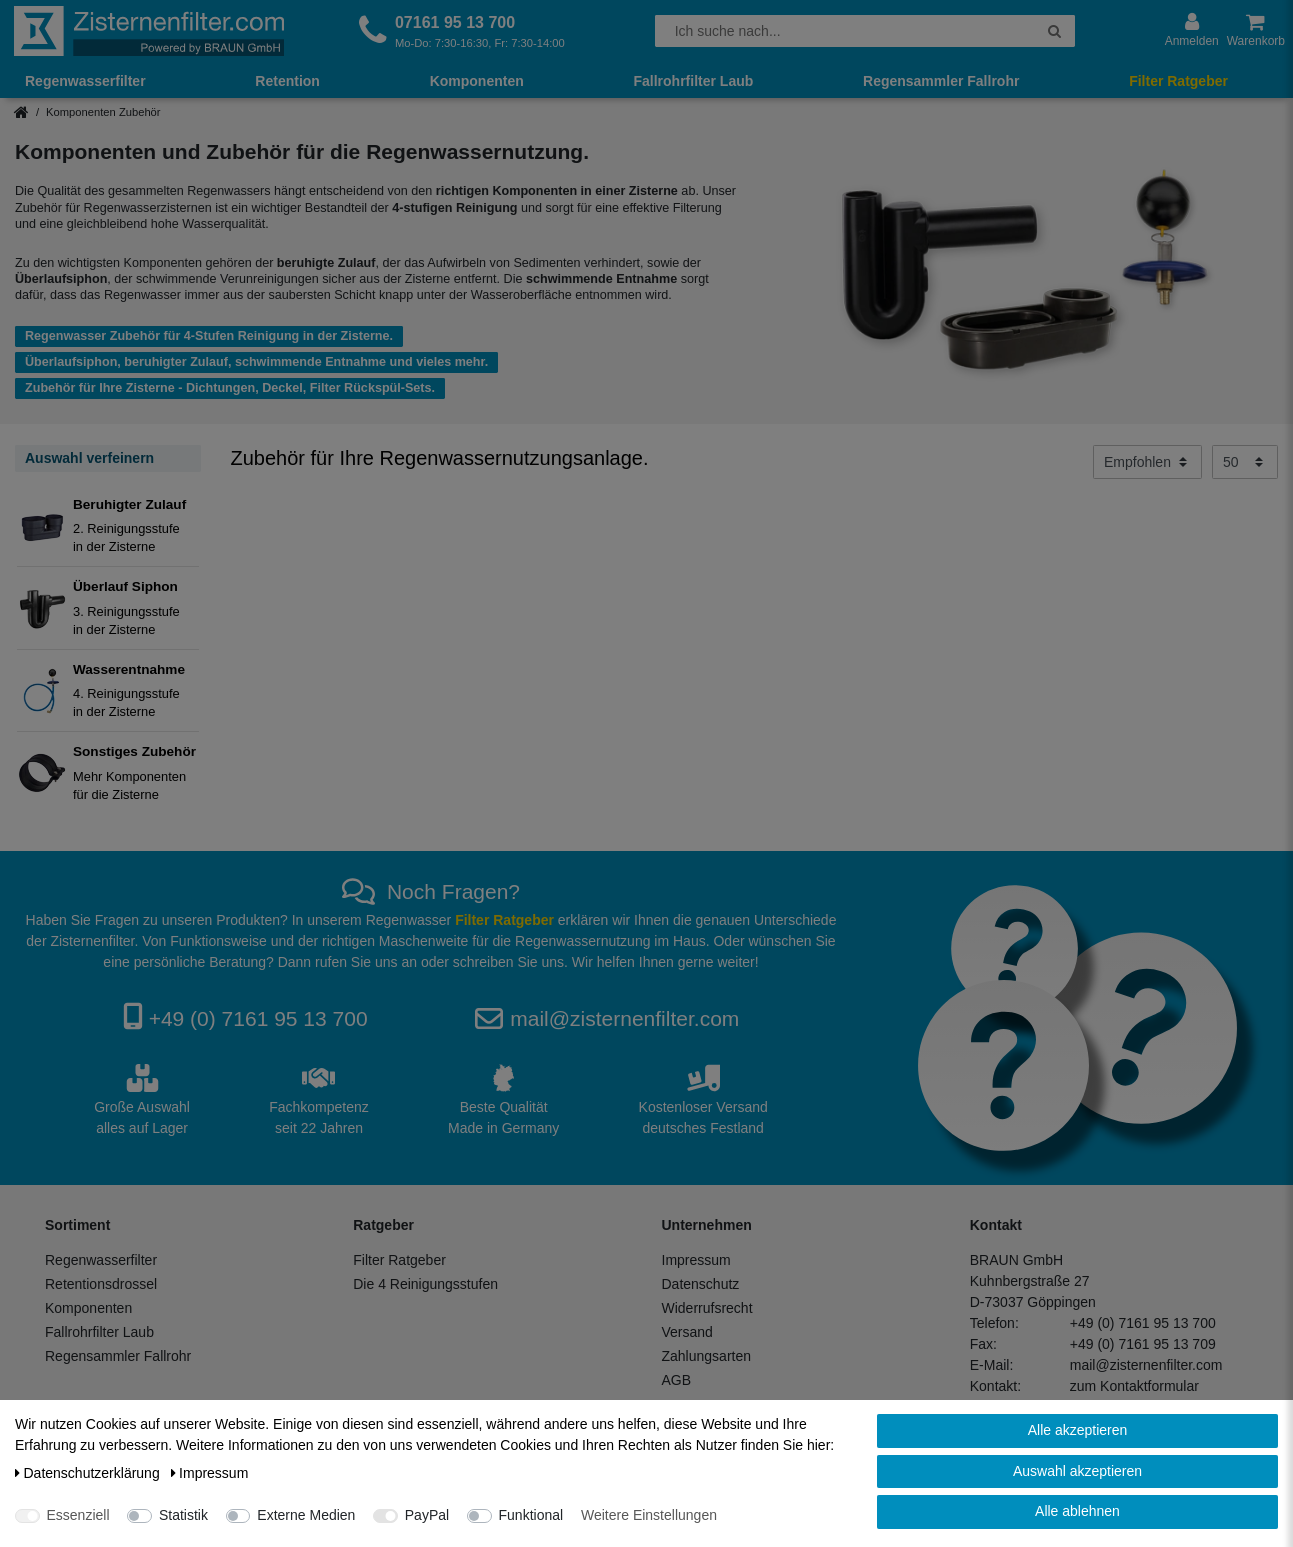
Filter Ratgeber (1178, 81)
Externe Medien (306, 1515)
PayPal (427, 1515)
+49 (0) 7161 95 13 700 (258, 1018)
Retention (287, 81)
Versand (687, 1332)
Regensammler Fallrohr (941, 81)
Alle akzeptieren (1078, 1430)
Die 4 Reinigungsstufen (425, 1284)
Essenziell (78, 1515)
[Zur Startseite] (149, 31)
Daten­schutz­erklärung (89, 1473)
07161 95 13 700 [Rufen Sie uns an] (455, 22)
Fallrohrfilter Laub (693, 81)
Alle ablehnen (1077, 1511)
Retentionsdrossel (101, 1284)
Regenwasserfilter (85, 81)
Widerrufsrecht (707, 1308)
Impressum (696, 1260)
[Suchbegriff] (844, 31)
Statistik (183, 1515)
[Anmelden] (1192, 31)
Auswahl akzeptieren (1077, 1471)
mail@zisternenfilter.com (624, 1018)
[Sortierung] (1147, 462)
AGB (677, 1380)
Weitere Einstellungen (649, 1515)
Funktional (531, 1515)
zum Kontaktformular (1134, 1386)
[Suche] (1054, 31)
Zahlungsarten (707, 1356)
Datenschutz (701, 1284)
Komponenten (477, 81)
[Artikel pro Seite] (1245, 462)
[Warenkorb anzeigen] (1256, 31)
